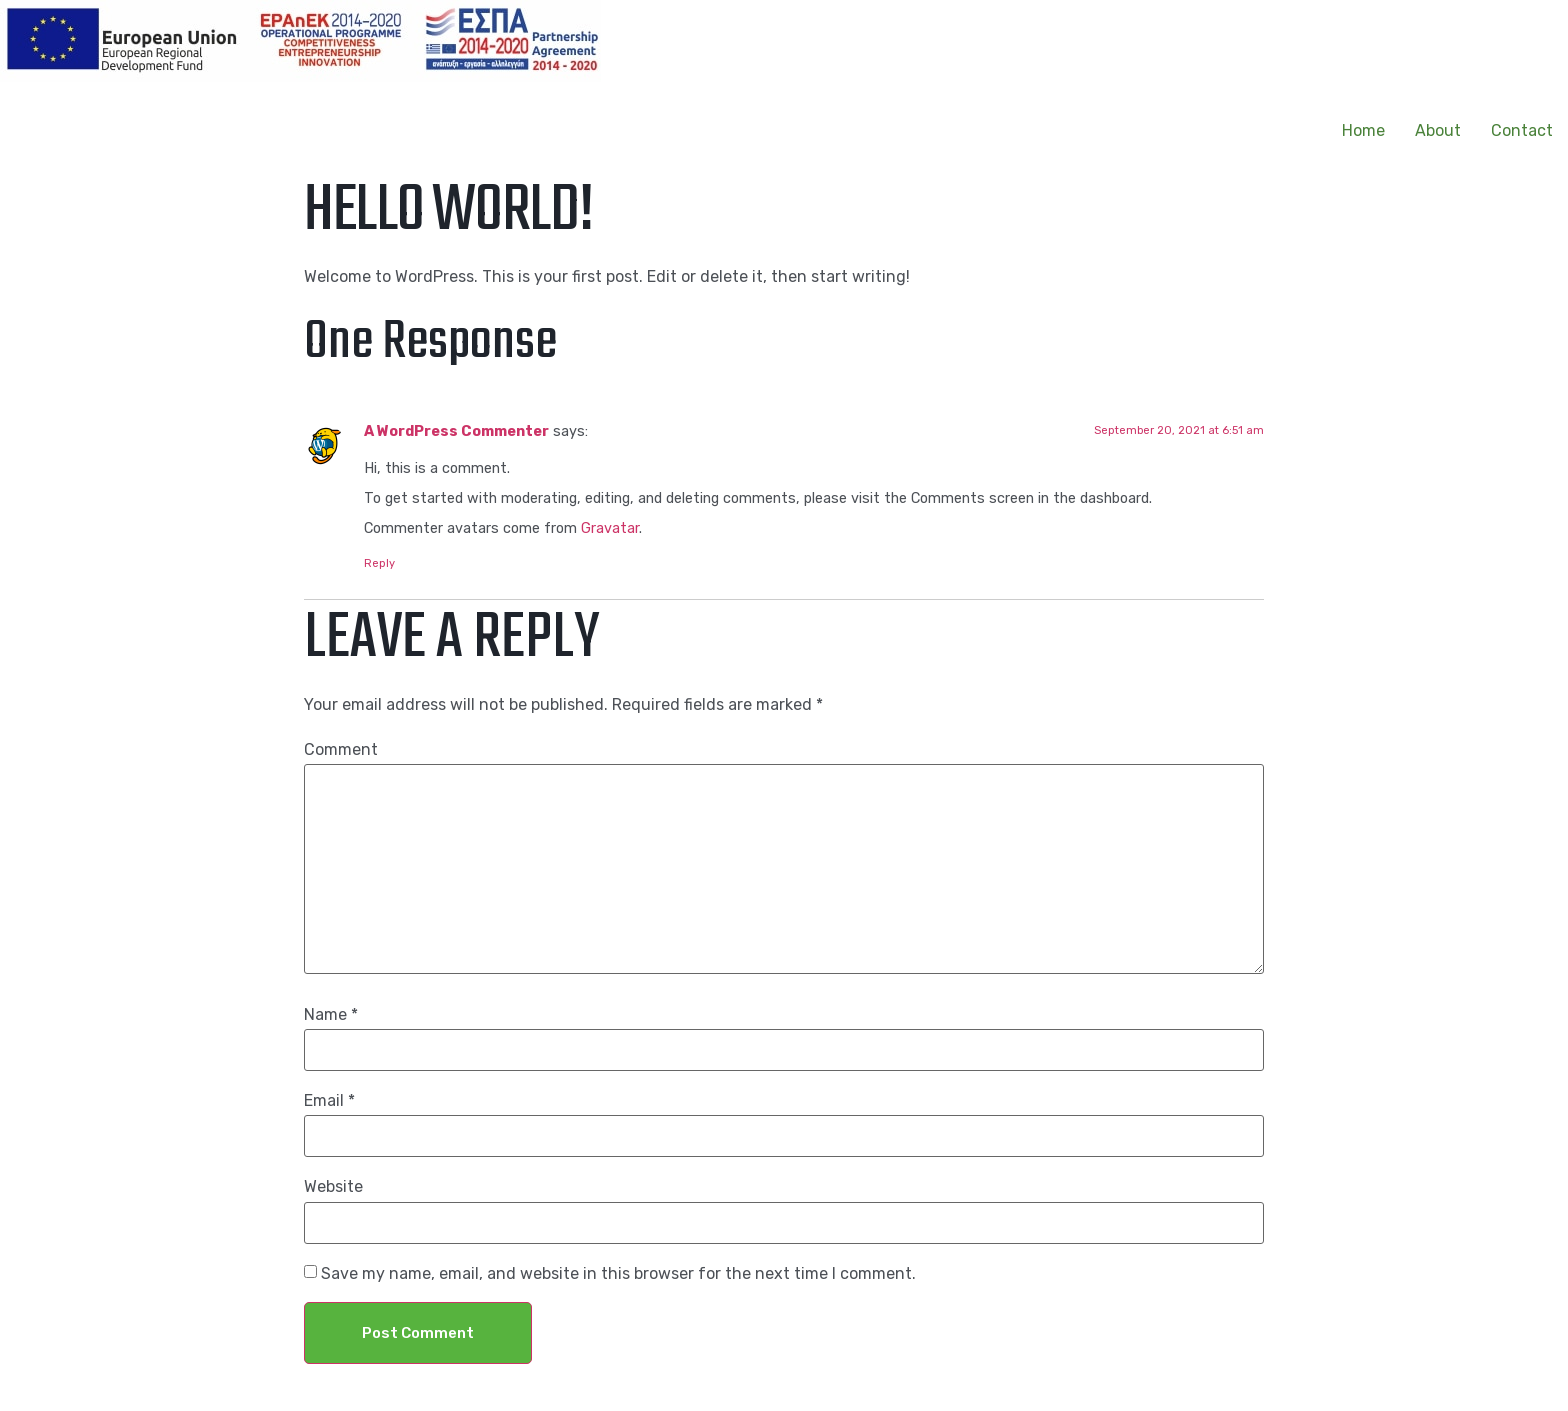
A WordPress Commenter (456, 431)
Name (331, 1015)
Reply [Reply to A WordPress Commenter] (379, 563)
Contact (1522, 130)
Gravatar (610, 528)
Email (329, 1101)
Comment (341, 750)
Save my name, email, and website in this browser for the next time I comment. (618, 1274)
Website (333, 1187)
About (1438, 130)
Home (1363, 130)
